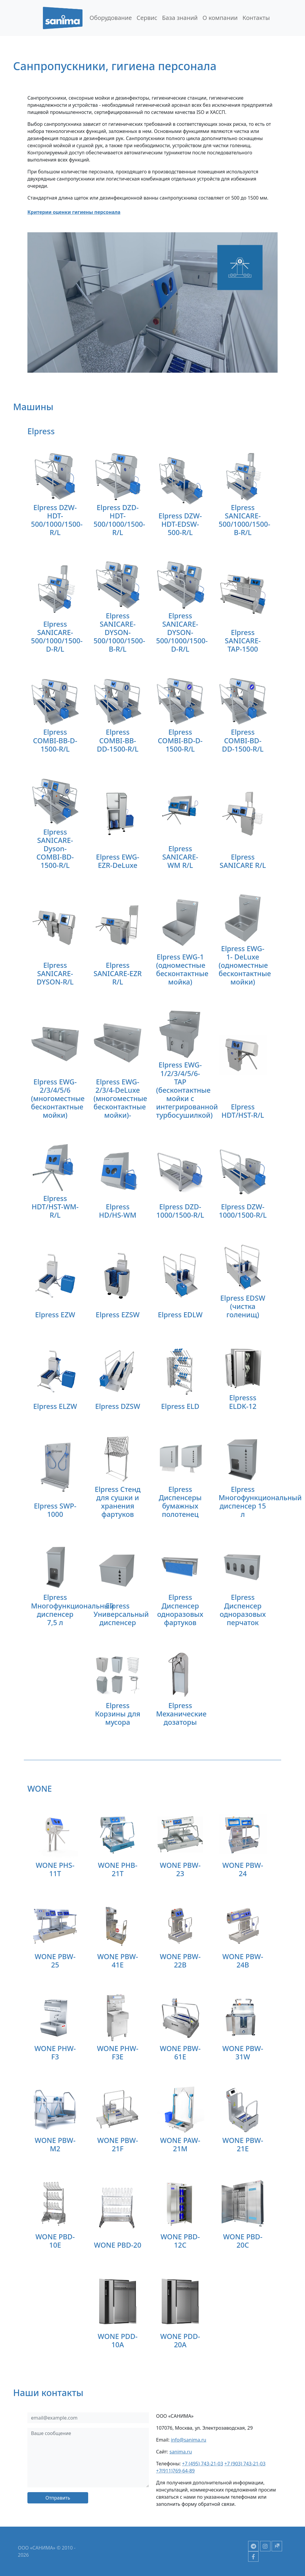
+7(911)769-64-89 (175, 2470)
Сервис (146, 18)
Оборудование (111, 18)
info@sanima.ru (188, 2440)
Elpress (41, 431)
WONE (39, 1788)
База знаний (180, 18)
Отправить (57, 2498)
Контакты (256, 18)
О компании (220, 18)
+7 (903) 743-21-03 (244, 2463)
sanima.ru (180, 2451)
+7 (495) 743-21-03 (202, 2463)
